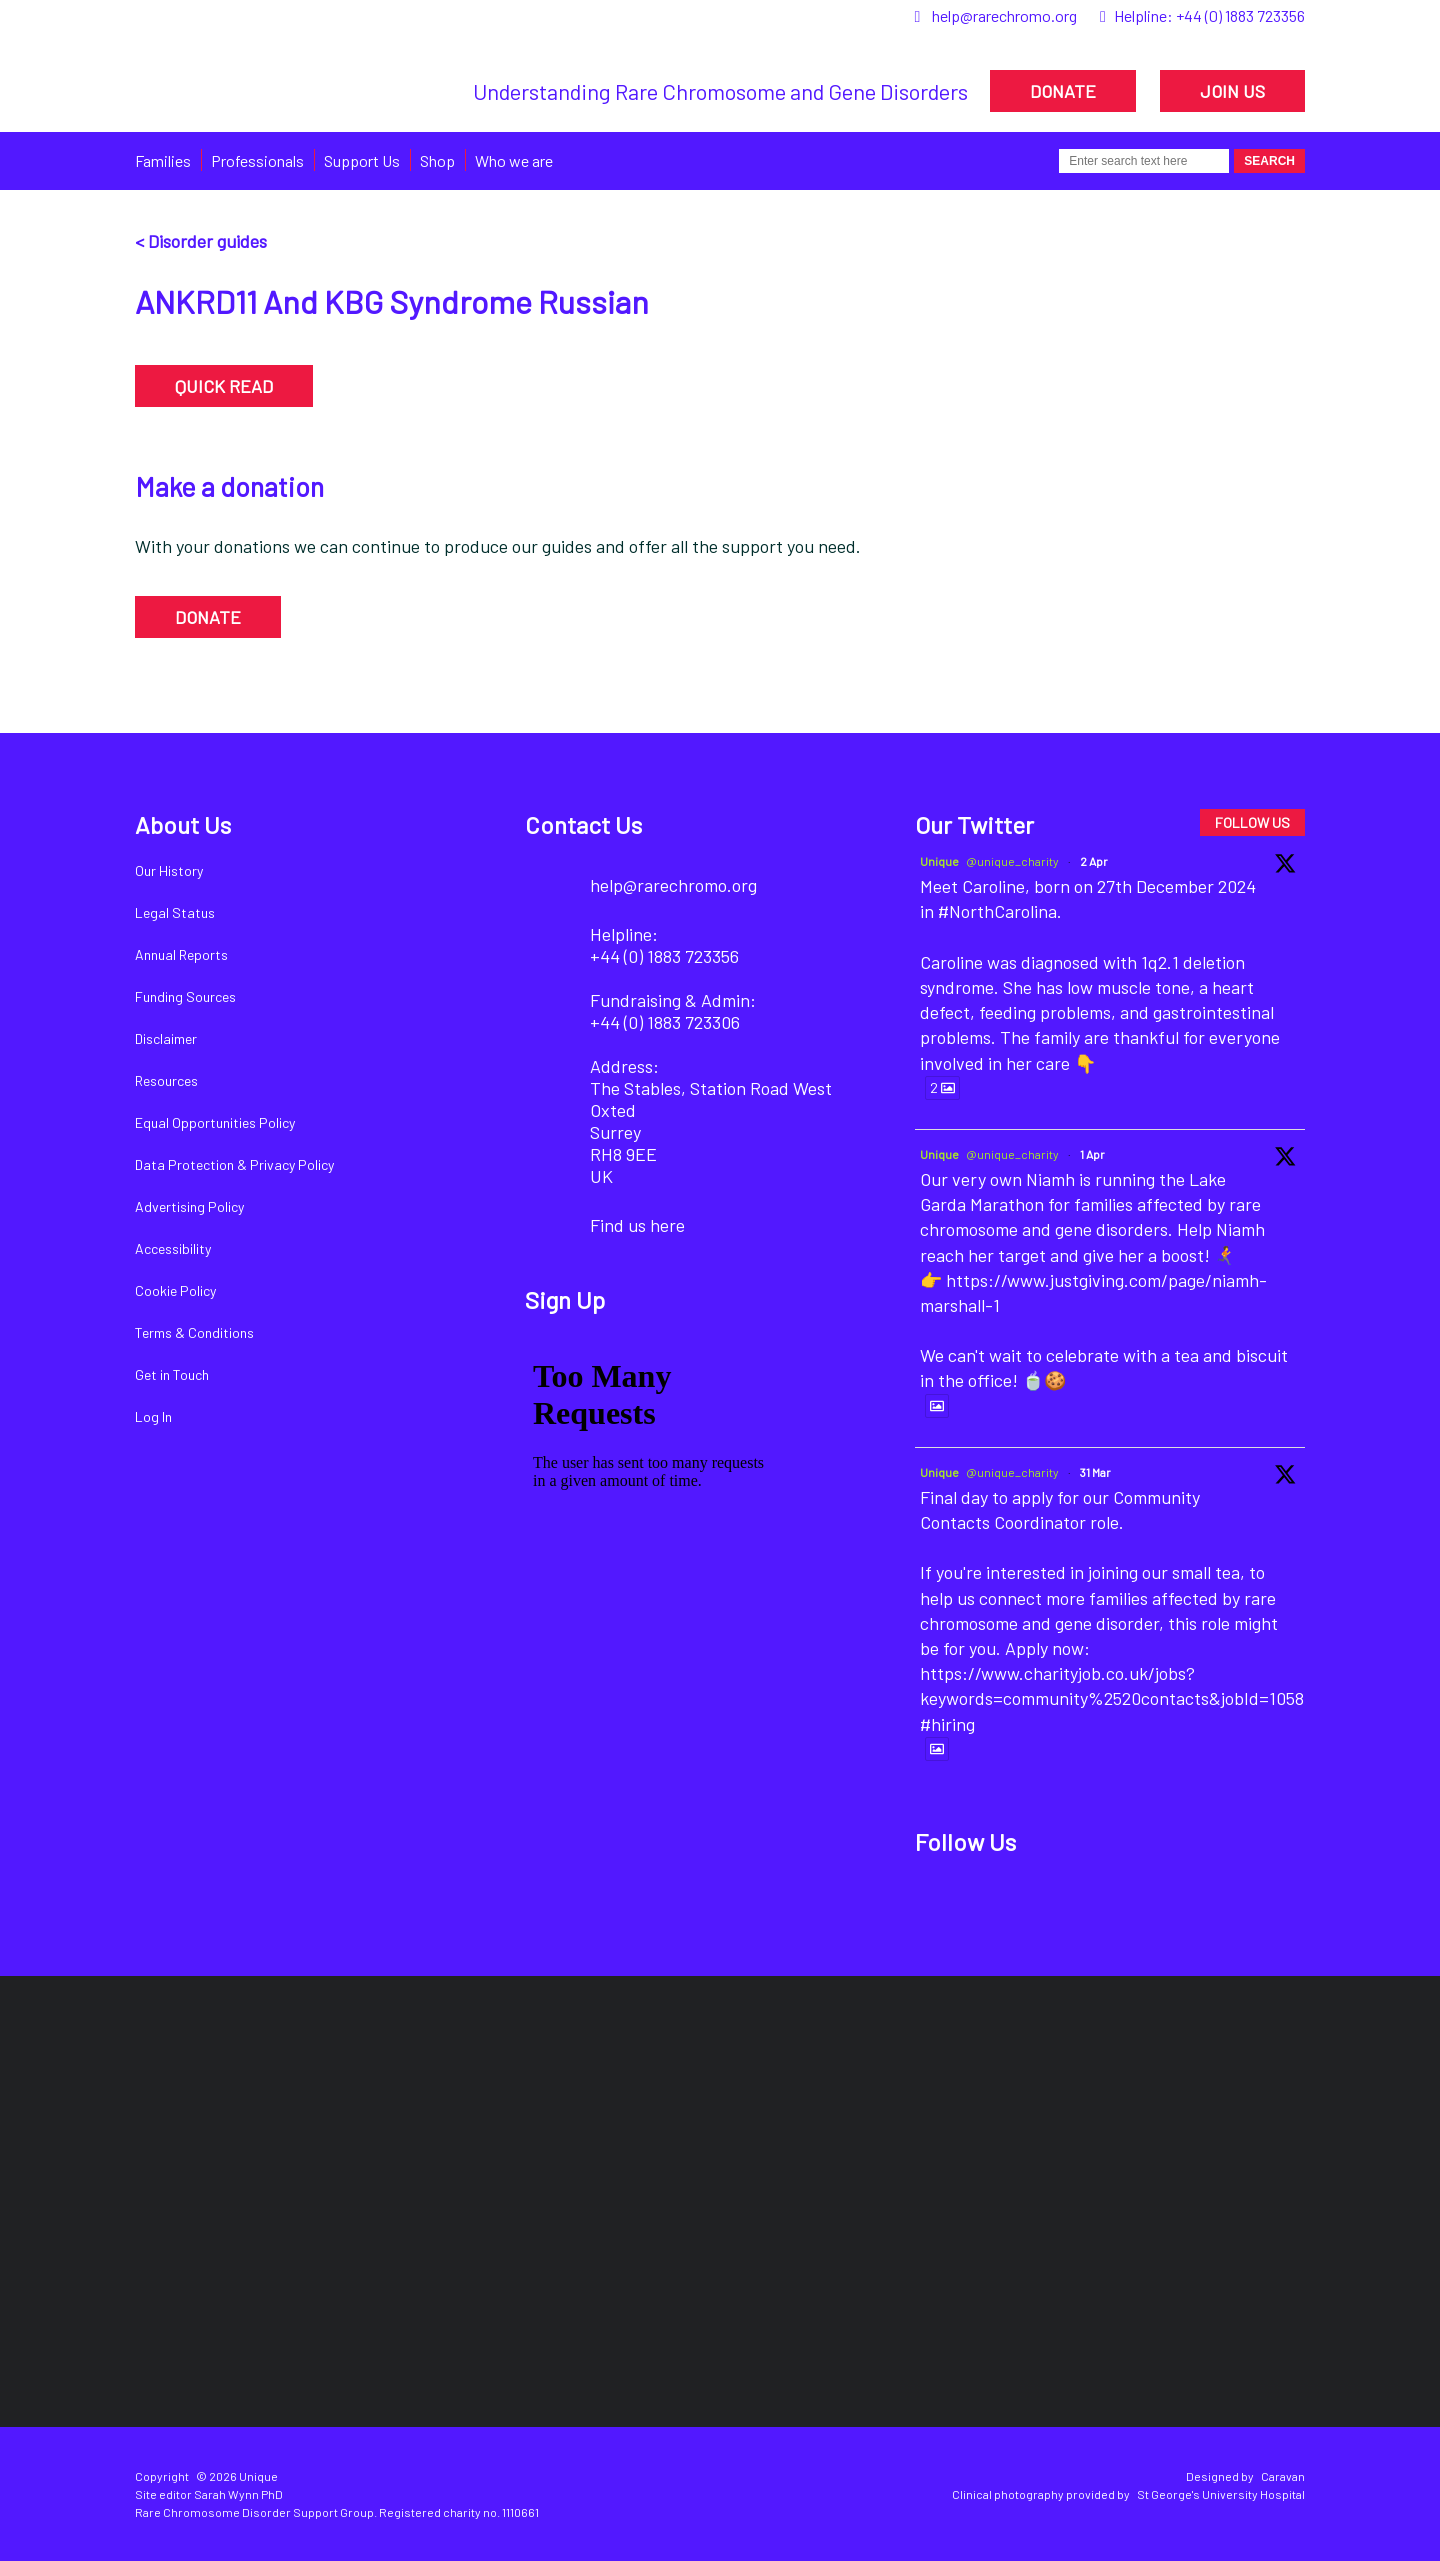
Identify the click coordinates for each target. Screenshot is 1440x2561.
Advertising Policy (189, 1206)
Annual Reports (181, 954)
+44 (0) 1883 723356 (1240, 15)
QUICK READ (224, 386)
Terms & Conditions (194, 1332)
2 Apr (1094, 861)
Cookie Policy (175, 1290)
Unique (939, 861)
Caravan (1283, 2476)
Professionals (257, 160)
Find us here (637, 1225)
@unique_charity (1012, 861)
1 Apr (1092, 1154)
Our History (169, 870)
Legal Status (175, 912)
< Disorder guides (201, 241)
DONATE (1063, 91)
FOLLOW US (1252, 822)
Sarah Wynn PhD (238, 2494)
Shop (437, 160)
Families (163, 160)
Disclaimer (166, 1038)
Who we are (514, 160)
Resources (166, 1080)
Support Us (362, 160)
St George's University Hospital (1221, 2494)
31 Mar (1095, 1472)
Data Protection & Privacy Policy (234, 1164)
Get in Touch (172, 1374)
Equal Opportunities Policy (215, 1122)
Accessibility (173, 1248)
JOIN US (1232, 91)
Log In (153, 1416)
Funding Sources (185, 996)
